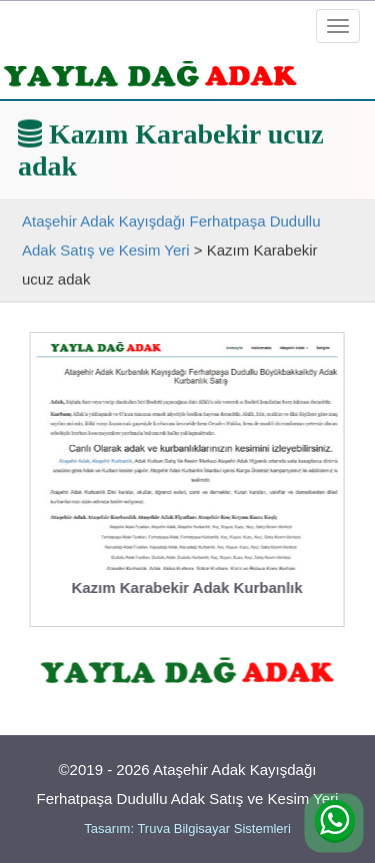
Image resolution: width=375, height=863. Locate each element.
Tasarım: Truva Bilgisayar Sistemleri (187, 828)
